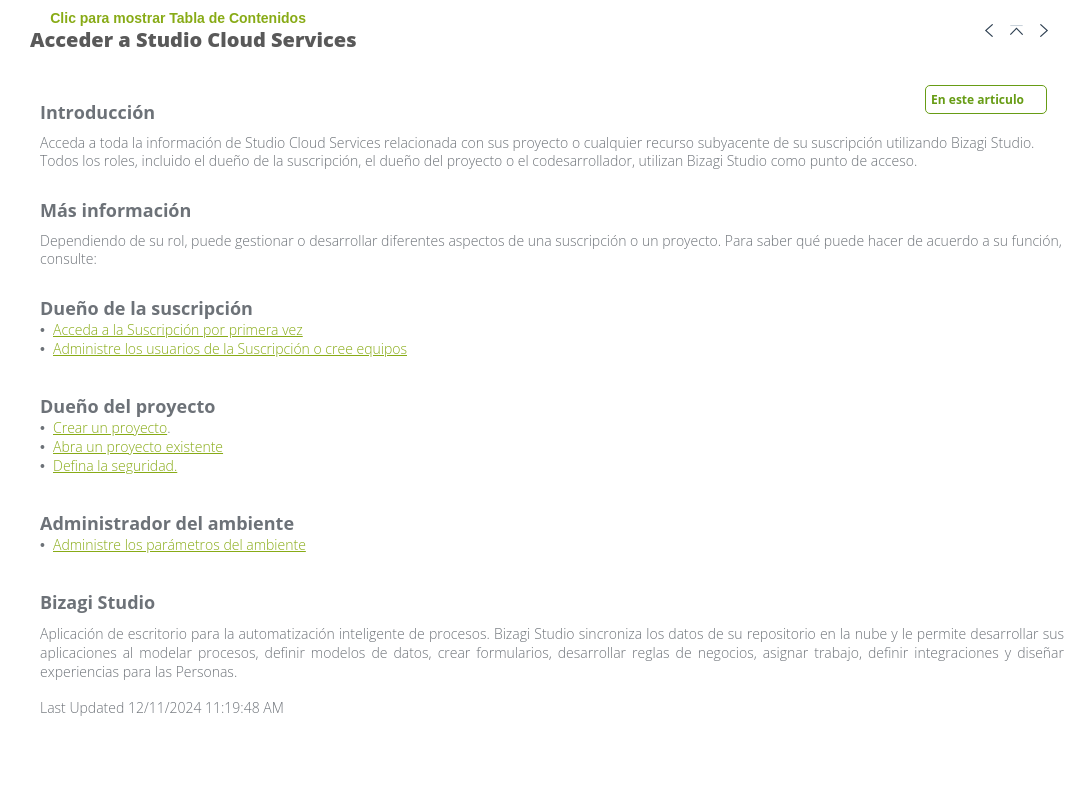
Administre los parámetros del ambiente (179, 544)
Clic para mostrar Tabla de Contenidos (180, 18)
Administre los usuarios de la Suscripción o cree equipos (230, 348)
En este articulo (977, 99)
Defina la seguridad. (115, 465)
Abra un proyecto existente (138, 446)
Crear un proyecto (110, 427)
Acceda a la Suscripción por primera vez (178, 329)
